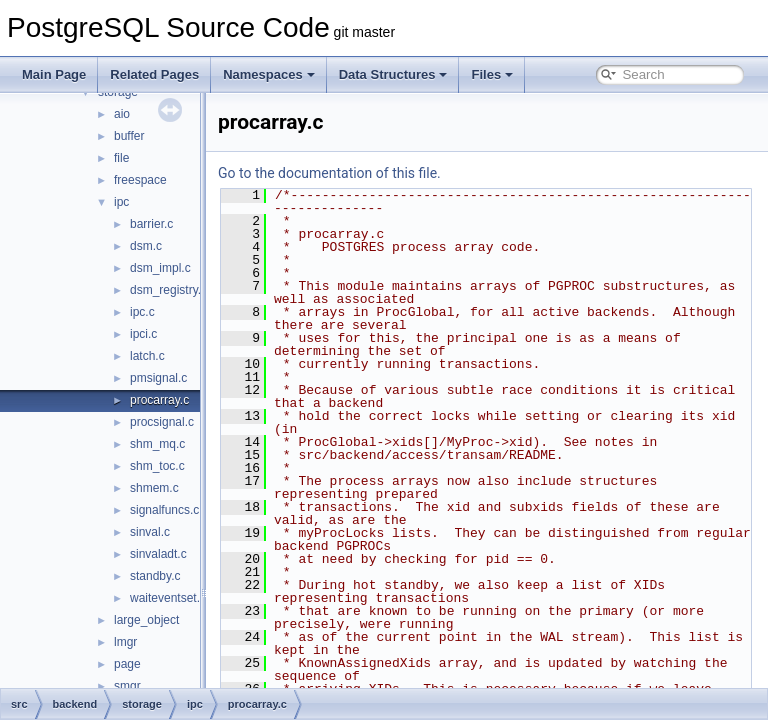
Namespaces (269, 74)
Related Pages (154, 74)
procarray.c (159, 400)
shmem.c (154, 488)
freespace (140, 180)
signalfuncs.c (164, 510)
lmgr (125, 642)
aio (122, 114)
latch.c (147, 356)
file (121, 158)
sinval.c (150, 532)
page (127, 664)
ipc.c (142, 312)
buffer (129, 136)
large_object (146, 620)
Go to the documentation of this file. (379, 173)
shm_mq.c (157, 444)
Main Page (54, 74)
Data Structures (393, 74)
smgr (127, 686)
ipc (121, 202)
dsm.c (146, 246)
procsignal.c (162, 422)
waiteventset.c (168, 598)
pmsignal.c (158, 378)
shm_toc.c (157, 466)
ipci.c (143, 334)
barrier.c (151, 224)
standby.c (155, 576)
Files (492, 74)
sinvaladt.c (158, 554)
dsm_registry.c (168, 290)
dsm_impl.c (160, 268)
